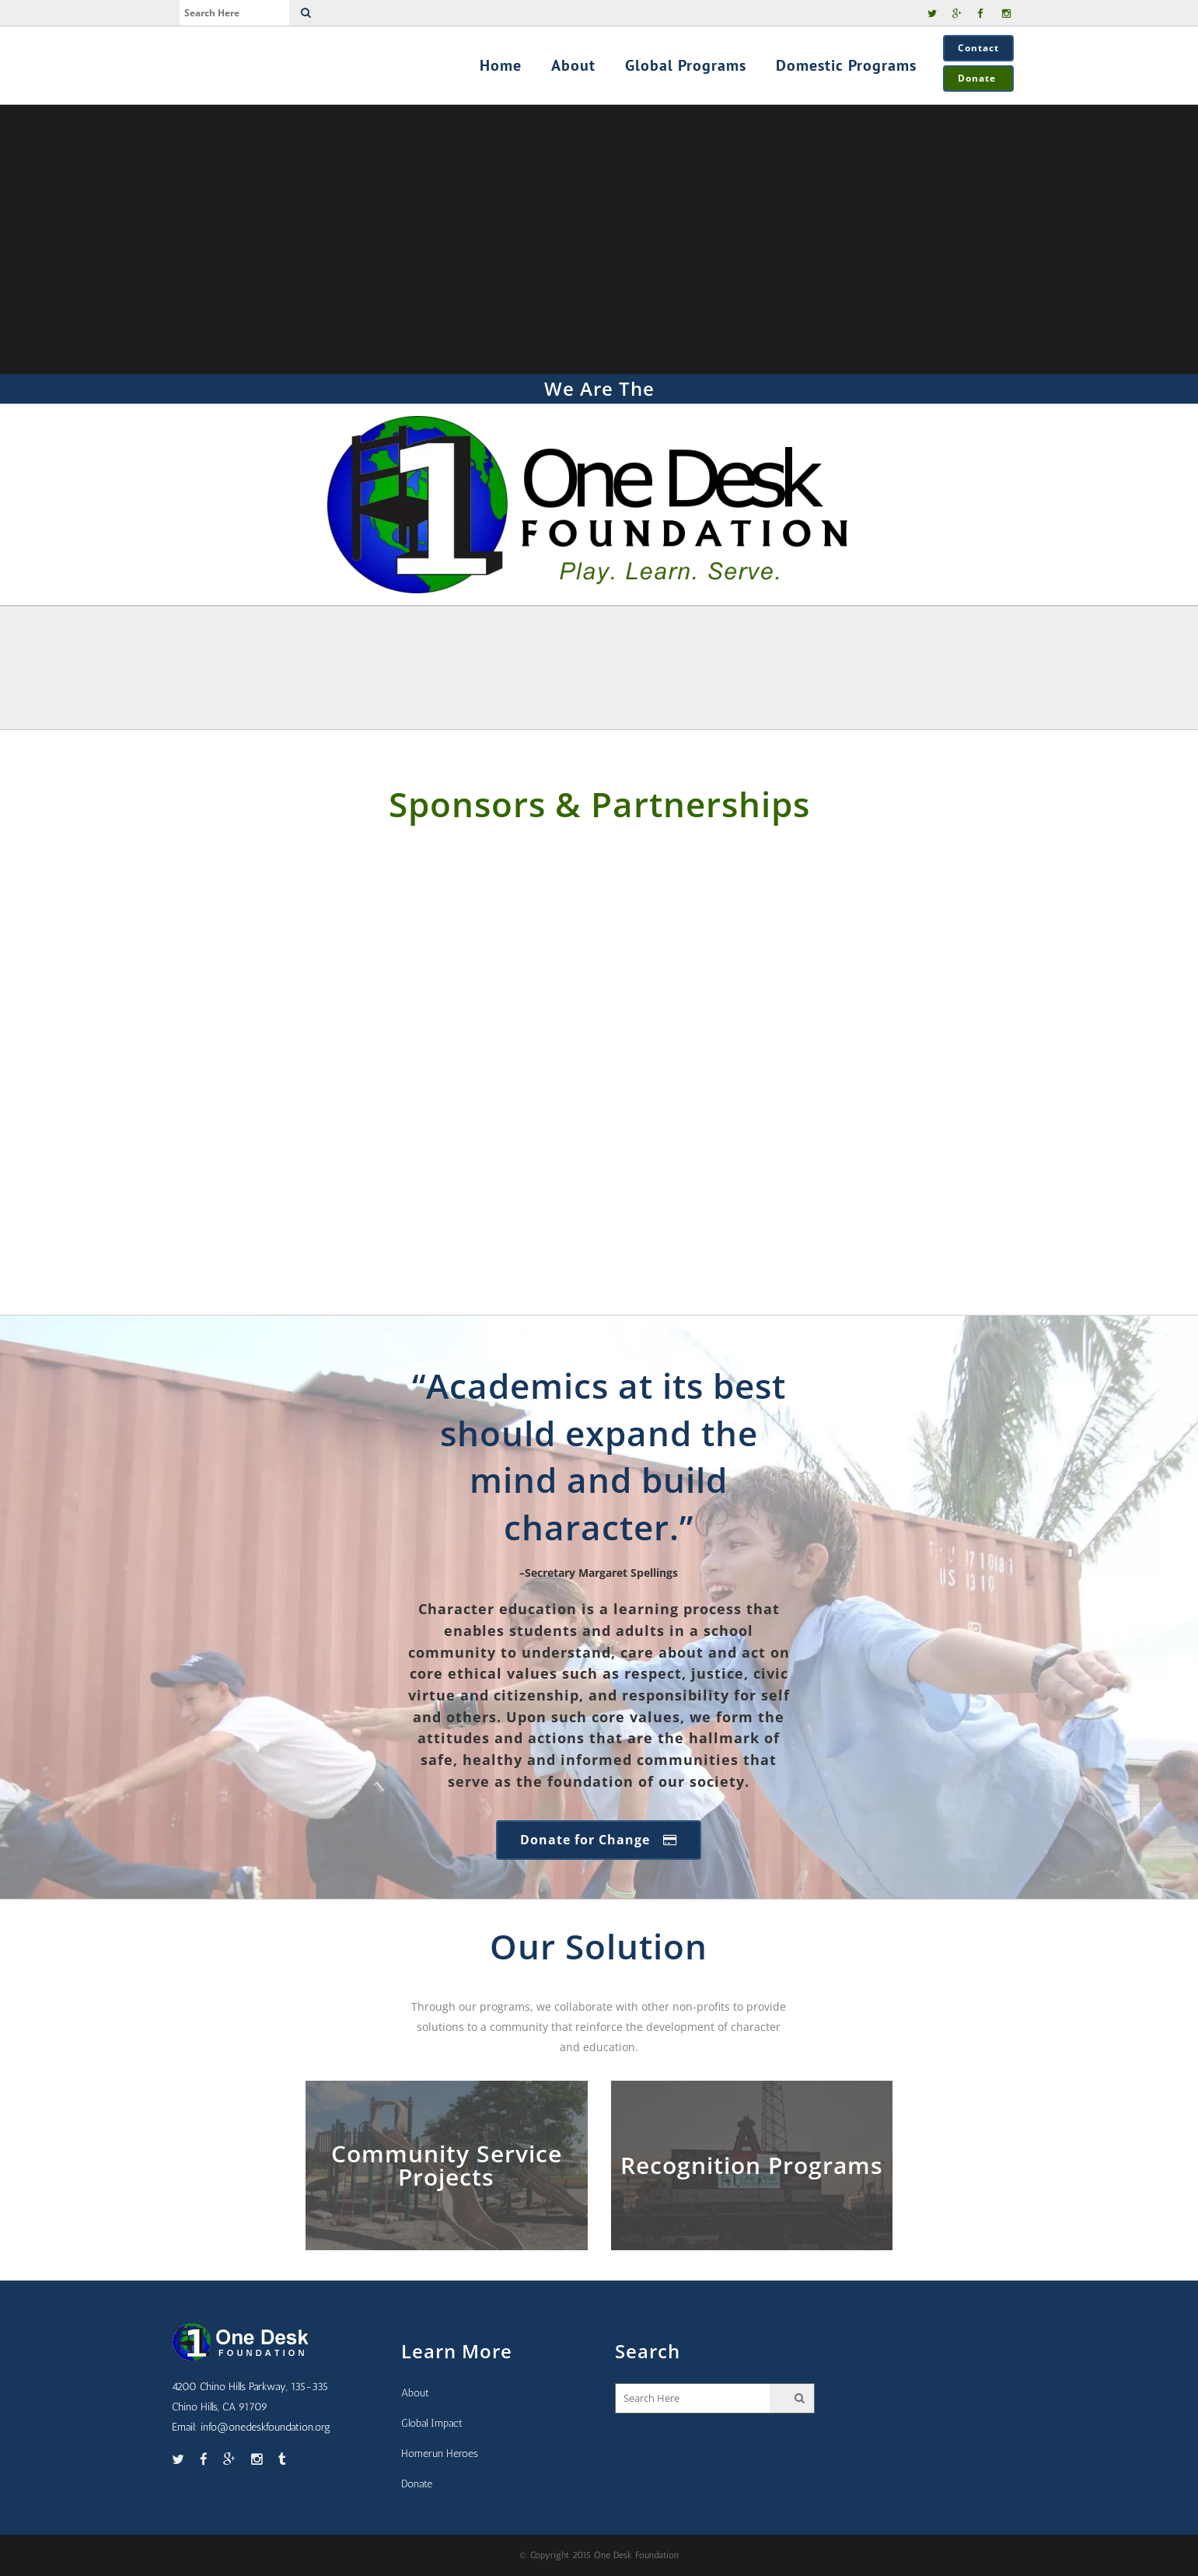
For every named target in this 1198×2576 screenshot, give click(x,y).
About (415, 2392)
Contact (978, 47)
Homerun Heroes (439, 2453)
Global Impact (432, 2423)
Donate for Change (598, 1839)
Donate (978, 78)
